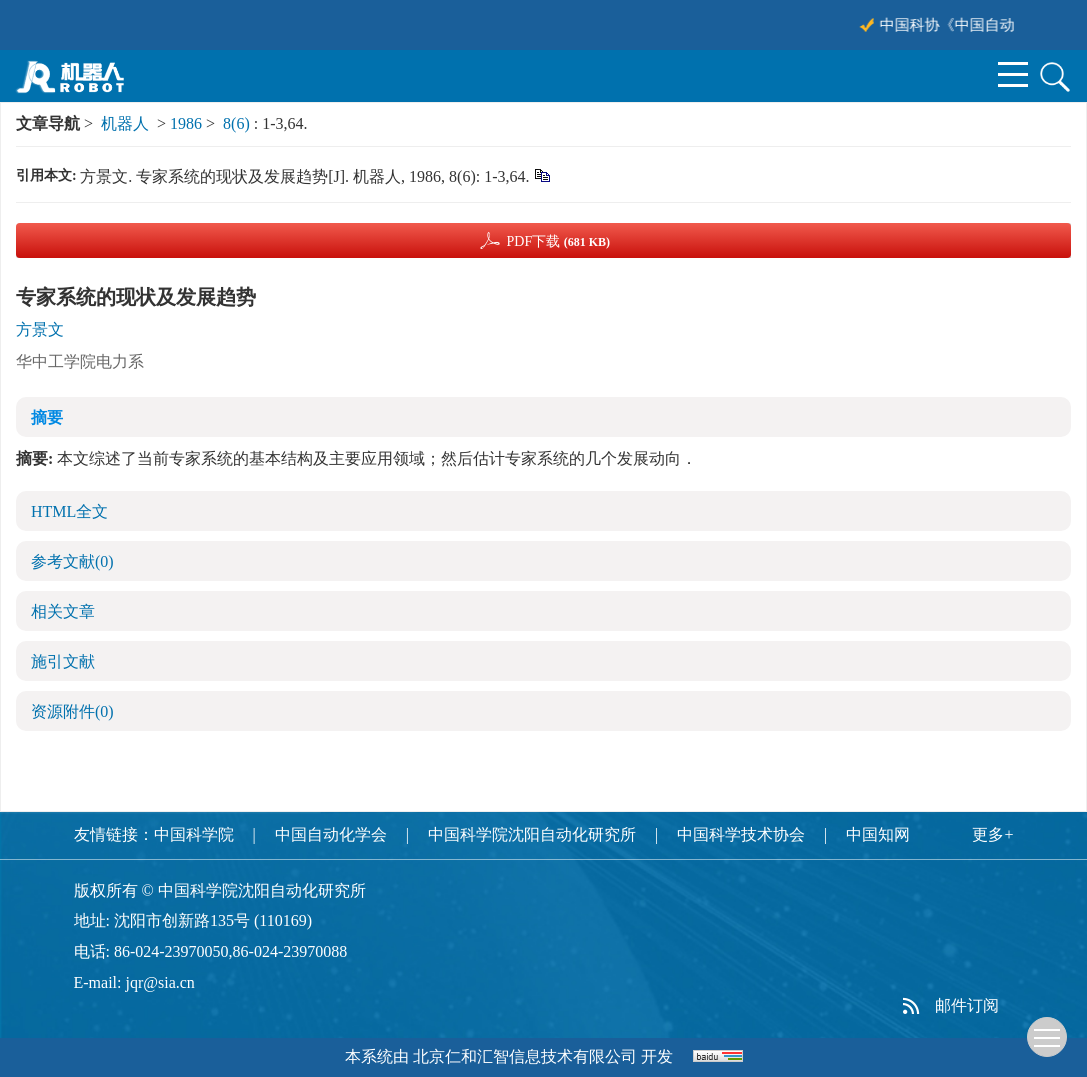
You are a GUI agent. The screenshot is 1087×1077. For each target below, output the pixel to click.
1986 (186, 123)
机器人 (125, 123)
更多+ (992, 834)
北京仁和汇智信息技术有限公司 (525, 1056)
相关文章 (63, 611)
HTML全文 (69, 511)
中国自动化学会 (331, 834)
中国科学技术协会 (741, 834)
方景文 (40, 329)
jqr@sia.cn (159, 982)
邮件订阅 (967, 1005)
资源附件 (72, 711)
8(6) (238, 123)
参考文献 (72, 561)
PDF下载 (558, 241)
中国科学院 (194, 834)
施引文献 (63, 661)
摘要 (47, 417)
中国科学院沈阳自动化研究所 (532, 834)
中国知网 (878, 834)
